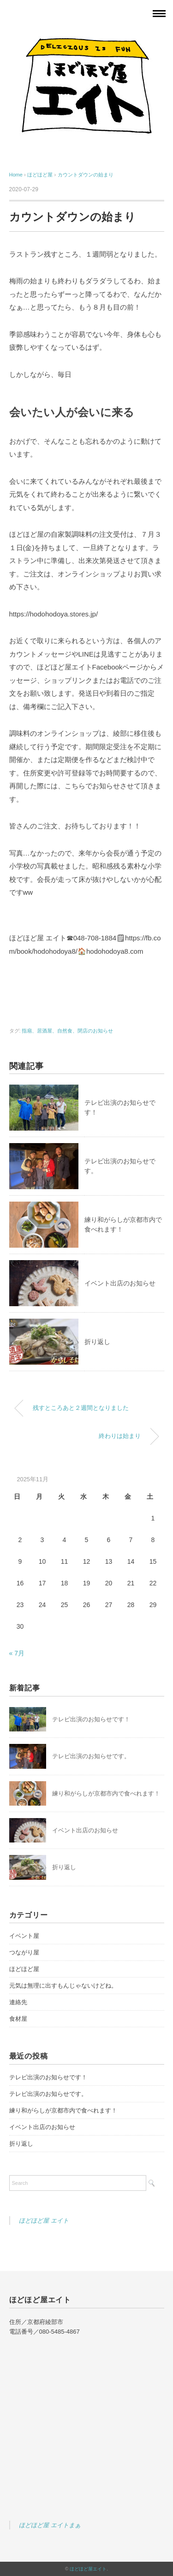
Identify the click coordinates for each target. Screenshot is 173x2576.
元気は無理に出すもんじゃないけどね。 (63, 1985)
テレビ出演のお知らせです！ (91, 1719)
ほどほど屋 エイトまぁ (50, 2525)
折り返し (97, 1341)
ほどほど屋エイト (88, 2568)
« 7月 (16, 1653)
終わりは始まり (120, 1436)
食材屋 (18, 2018)
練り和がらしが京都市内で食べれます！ (106, 1793)
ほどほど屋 (24, 1969)
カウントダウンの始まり (85, 174)
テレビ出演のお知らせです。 (91, 1756)
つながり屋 (24, 1952)
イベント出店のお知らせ (119, 1283)
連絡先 (18, 2002)
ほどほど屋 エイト (44, 2220)
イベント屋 (24, 1935)
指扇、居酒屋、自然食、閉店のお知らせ (67, 1030)
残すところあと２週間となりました (81, 1408)
